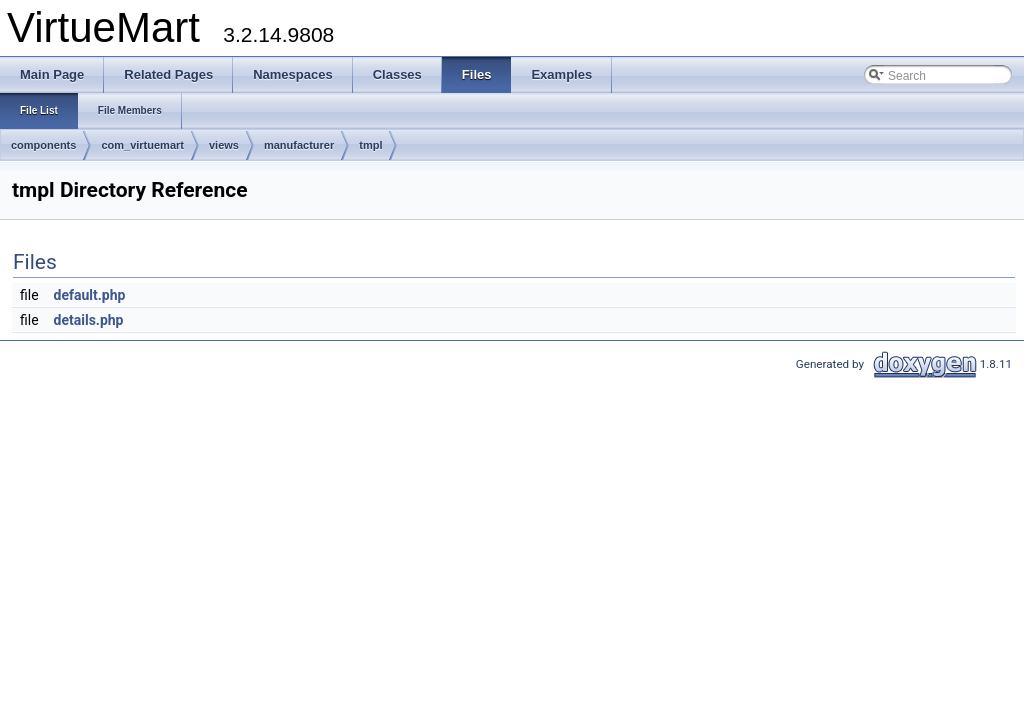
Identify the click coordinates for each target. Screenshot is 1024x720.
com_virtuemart (142, 145)
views (224, 145)
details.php (89, 320)
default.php (90, 295)
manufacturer (299, 145)
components (43, 145)
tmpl (370, 145)
